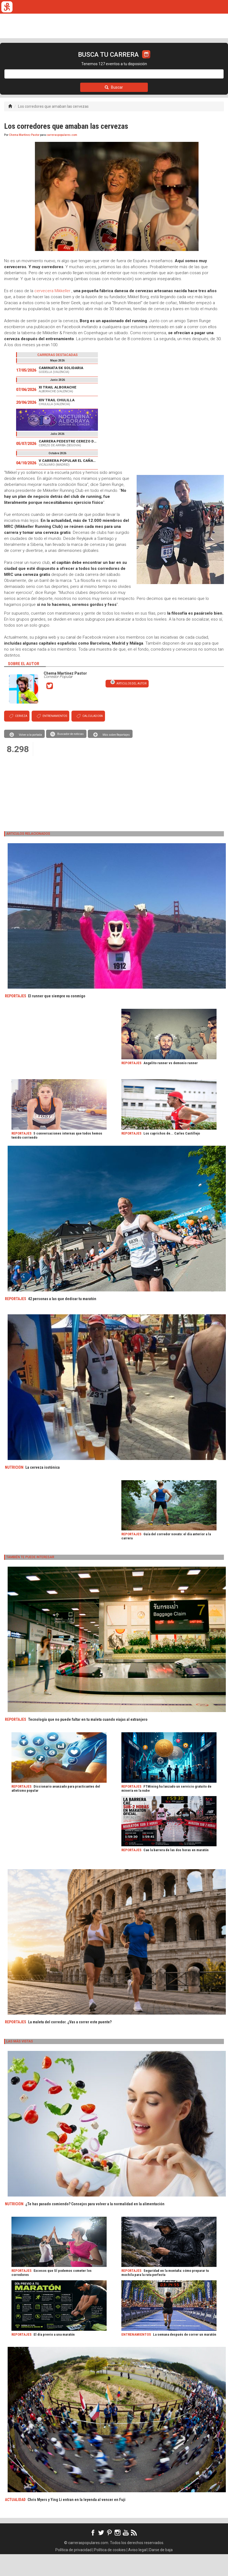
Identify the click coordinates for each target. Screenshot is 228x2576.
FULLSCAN (104, 60)
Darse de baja (161, 2571)
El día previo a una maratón (54, 2356)
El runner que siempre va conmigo (56, 1018)
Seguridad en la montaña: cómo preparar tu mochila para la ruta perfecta (165, 2294)
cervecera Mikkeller (52, 312)
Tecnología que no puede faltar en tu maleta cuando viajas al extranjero (88, 1741)
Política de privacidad (73, 2571)
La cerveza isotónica (42, 1489)
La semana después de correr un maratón (184, 2356)
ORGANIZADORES (136, 60)
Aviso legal (137, 2571)
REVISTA (79, 60)
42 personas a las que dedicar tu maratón (62, 1320)
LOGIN (204, 60)
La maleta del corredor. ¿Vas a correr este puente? (70, 2044)
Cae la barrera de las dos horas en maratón (176, 1872)
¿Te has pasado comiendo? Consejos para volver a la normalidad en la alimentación (94, 2226)
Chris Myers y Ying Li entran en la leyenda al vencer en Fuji (76, 2521)
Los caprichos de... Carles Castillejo (171, 1155)
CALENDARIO (23, 60)
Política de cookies (110, 2571)
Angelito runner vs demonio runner (170, 1085)
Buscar (114, 109)
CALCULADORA (174, 60)
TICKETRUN (53, 60)
